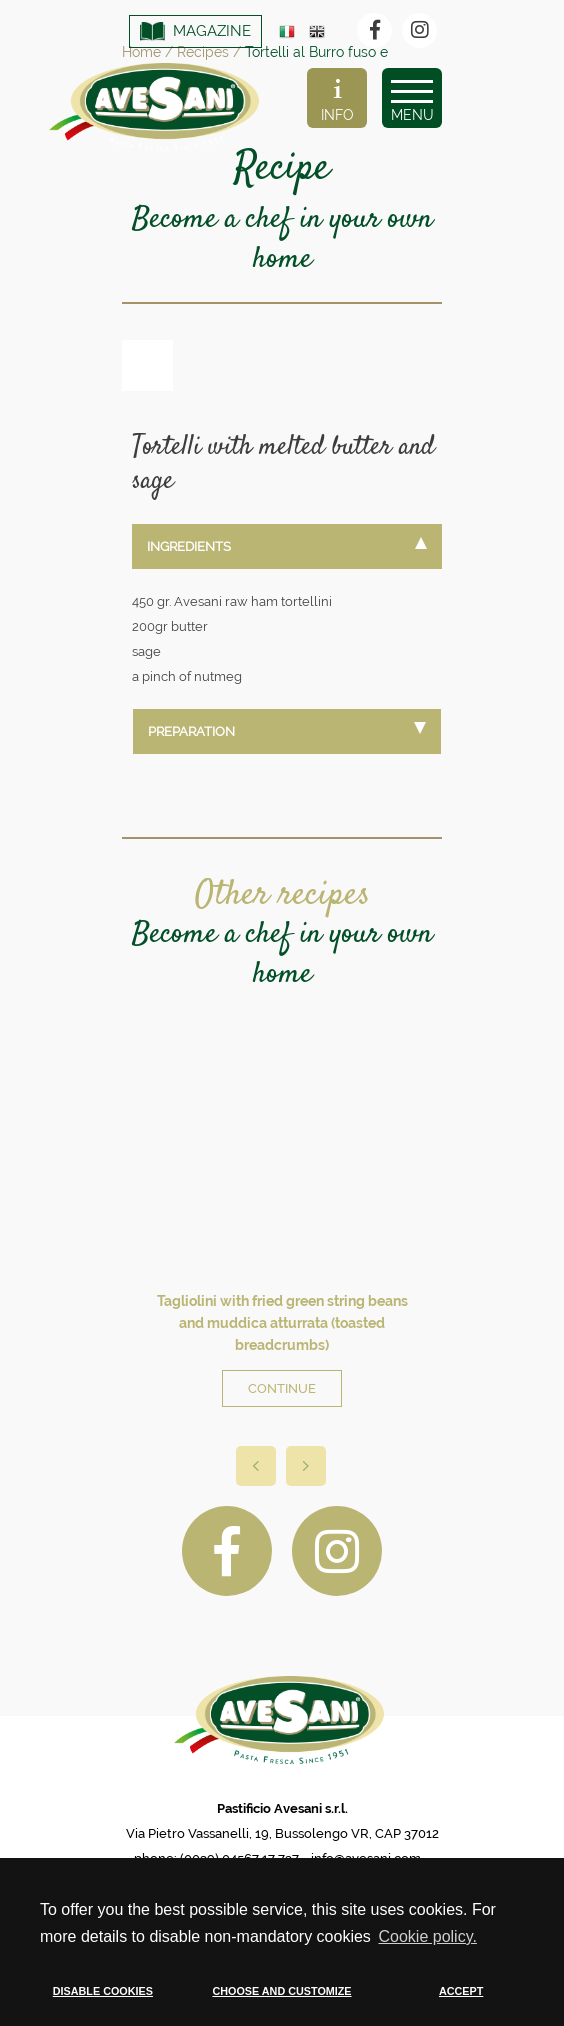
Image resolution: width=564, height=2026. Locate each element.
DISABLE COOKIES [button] (103, 1991)
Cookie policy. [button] (427, 1936)
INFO (337, 100)
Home (141, 52)
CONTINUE (282, 1388)
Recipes (203, 52)
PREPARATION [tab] (287, 730)
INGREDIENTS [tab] (287, 545)
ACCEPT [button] (461, 1991)
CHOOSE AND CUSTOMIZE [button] (281, 1991)
